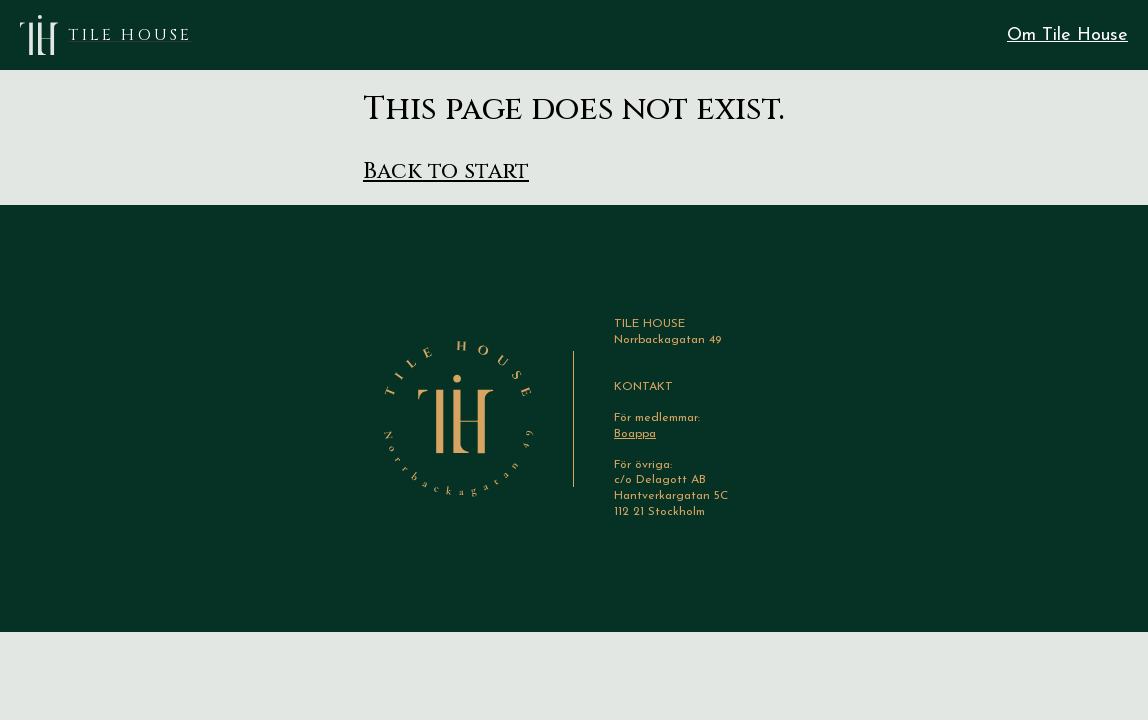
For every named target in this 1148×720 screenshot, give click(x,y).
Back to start (446, 171)
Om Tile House (1067, 35)
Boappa (635, 434)
